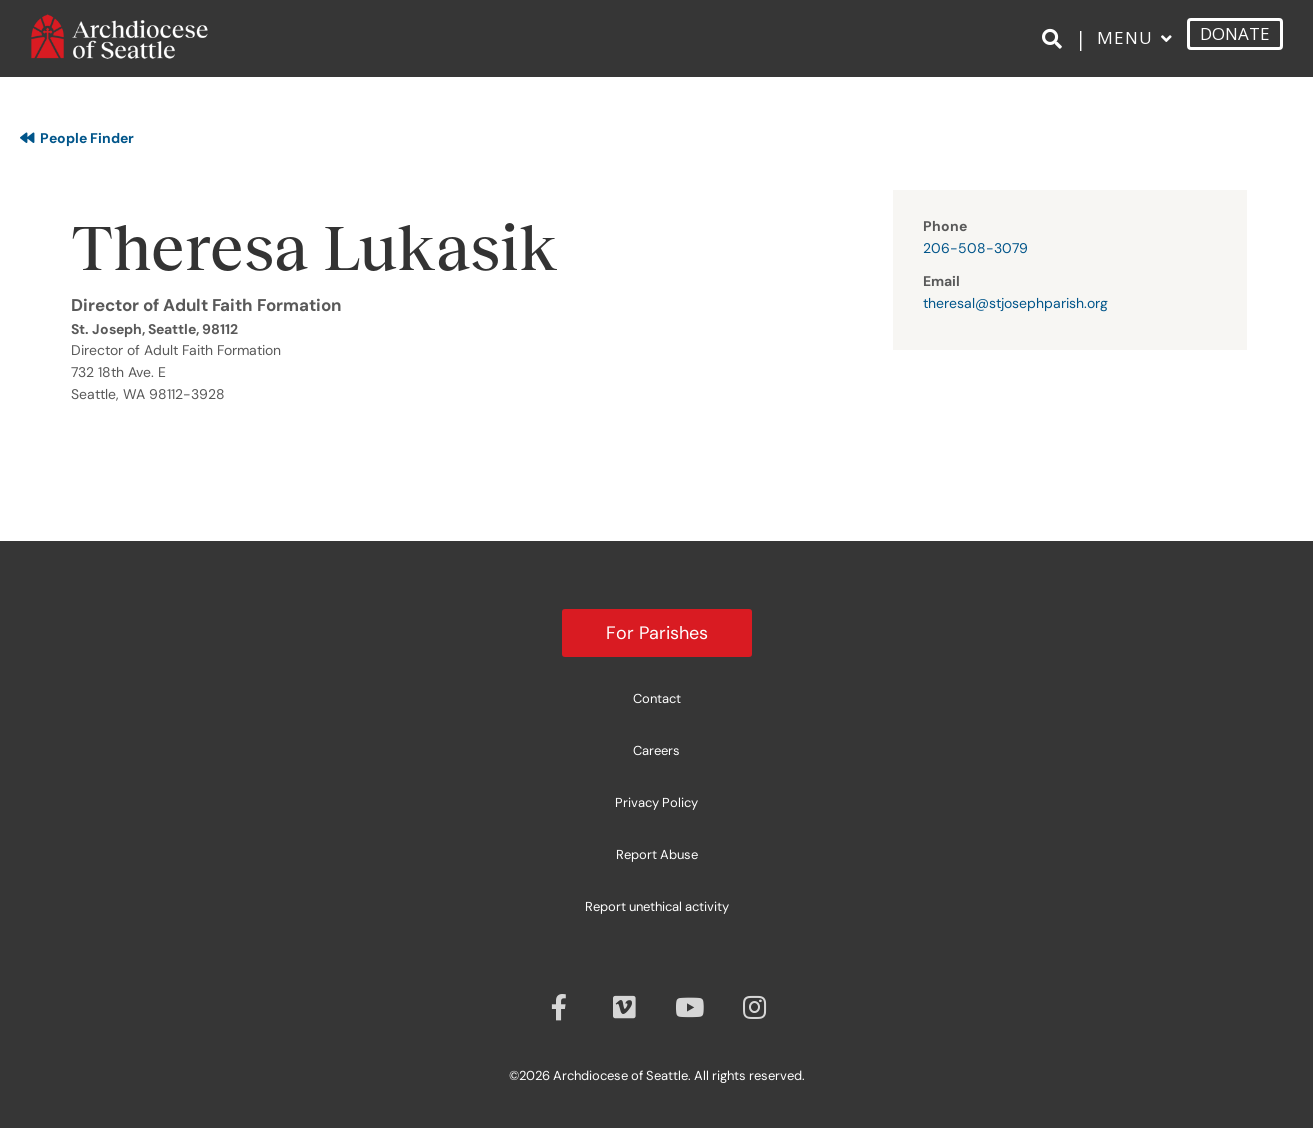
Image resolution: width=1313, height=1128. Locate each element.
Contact (657, 698)
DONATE (1235, 44)
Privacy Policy (656, 802)
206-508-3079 (975, 248)
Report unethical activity (657, 906)
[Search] (1055, 51)
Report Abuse (657, 854)
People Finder (77, 138)
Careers (656, 750)
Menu (1125, 48)
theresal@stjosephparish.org (1015, 303)
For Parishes (657, 633)
